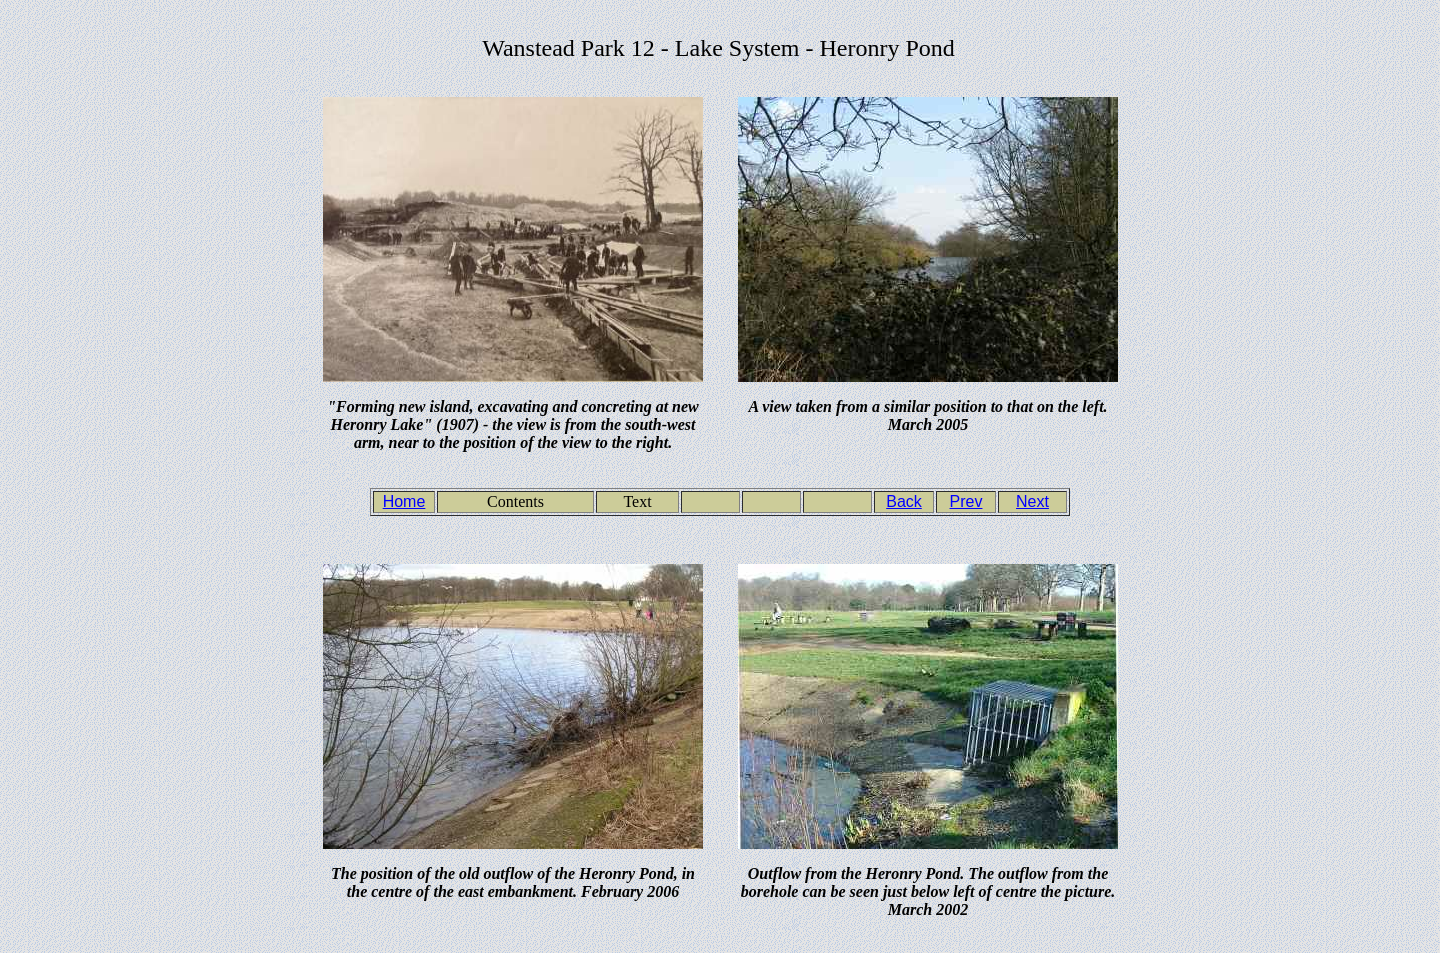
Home (404, 501)
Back (904, 501)
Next (1032, 501)
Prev (966, 501)
